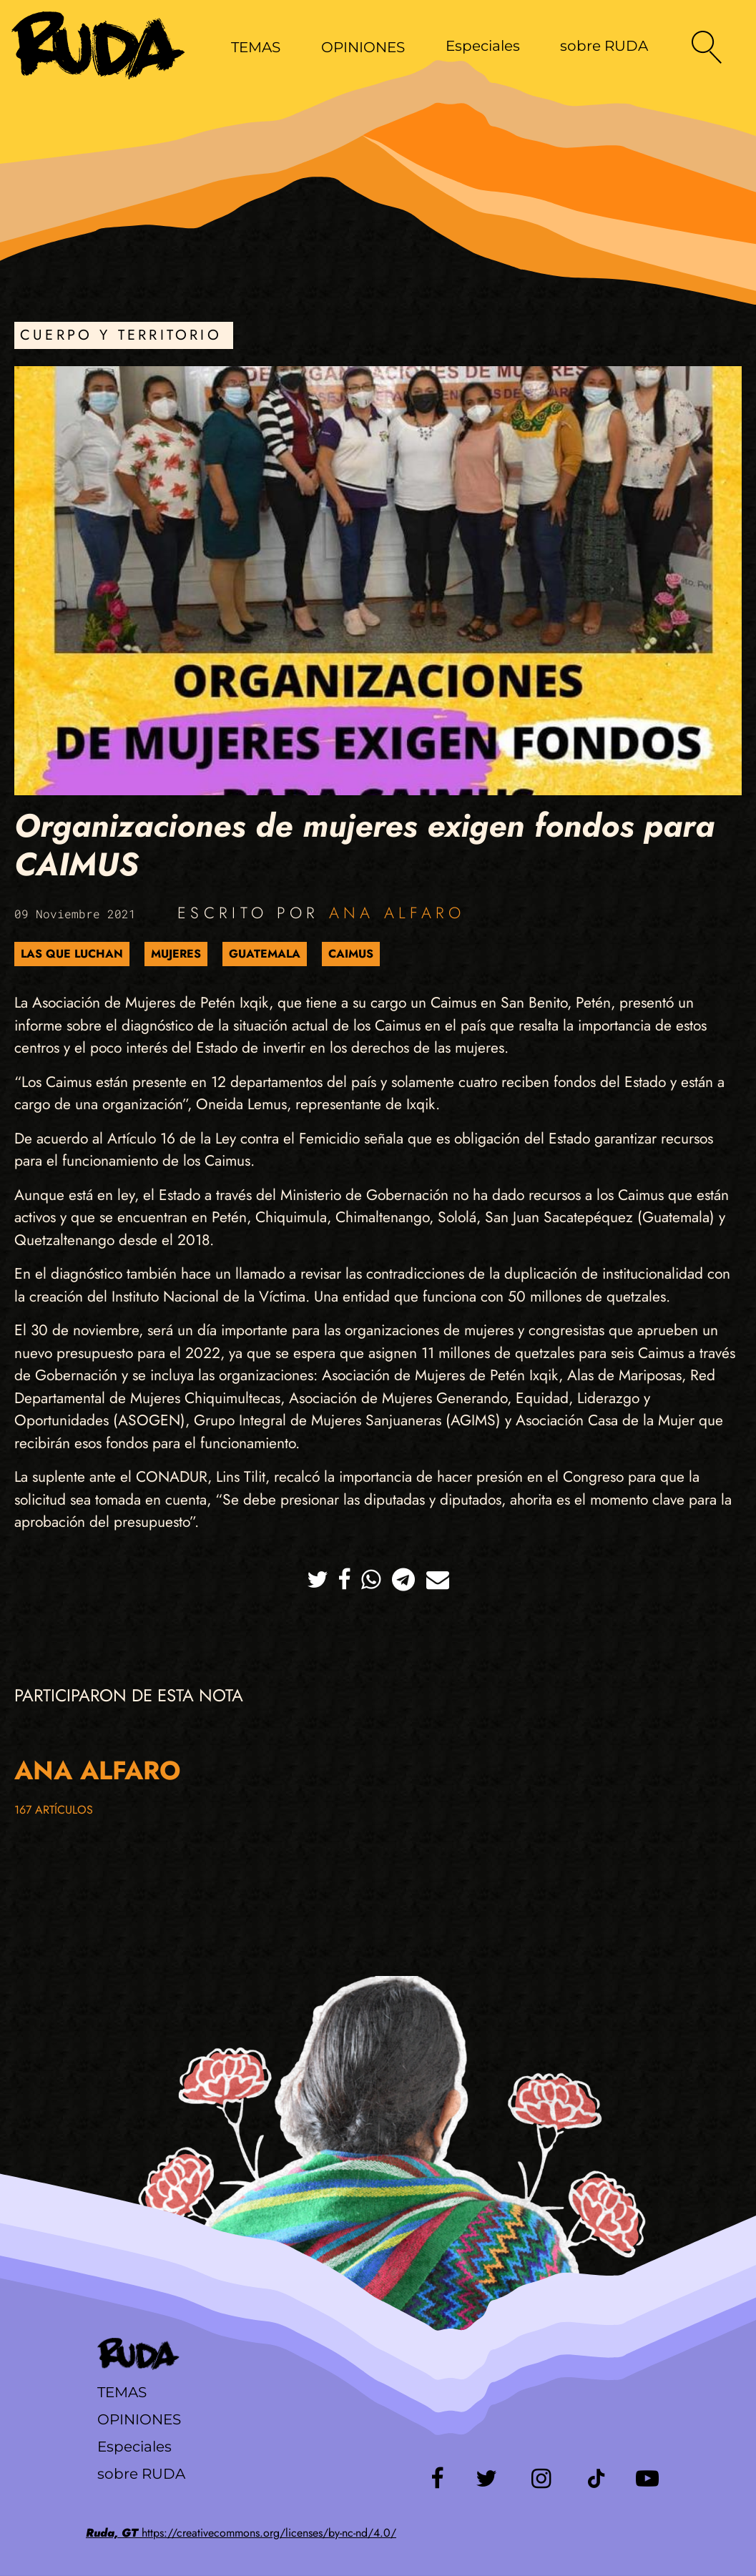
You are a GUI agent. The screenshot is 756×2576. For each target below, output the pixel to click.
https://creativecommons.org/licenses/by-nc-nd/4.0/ (241, 2533)
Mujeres (176, 953)
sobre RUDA (604, 45)
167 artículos (53, 1809)
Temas (122, 2392)
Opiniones (139, 2419)
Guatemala (264, 953)
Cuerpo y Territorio (121, 335)
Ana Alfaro (397, 912)
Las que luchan (72, 953)
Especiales (483, 45)
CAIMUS (350, 953)
